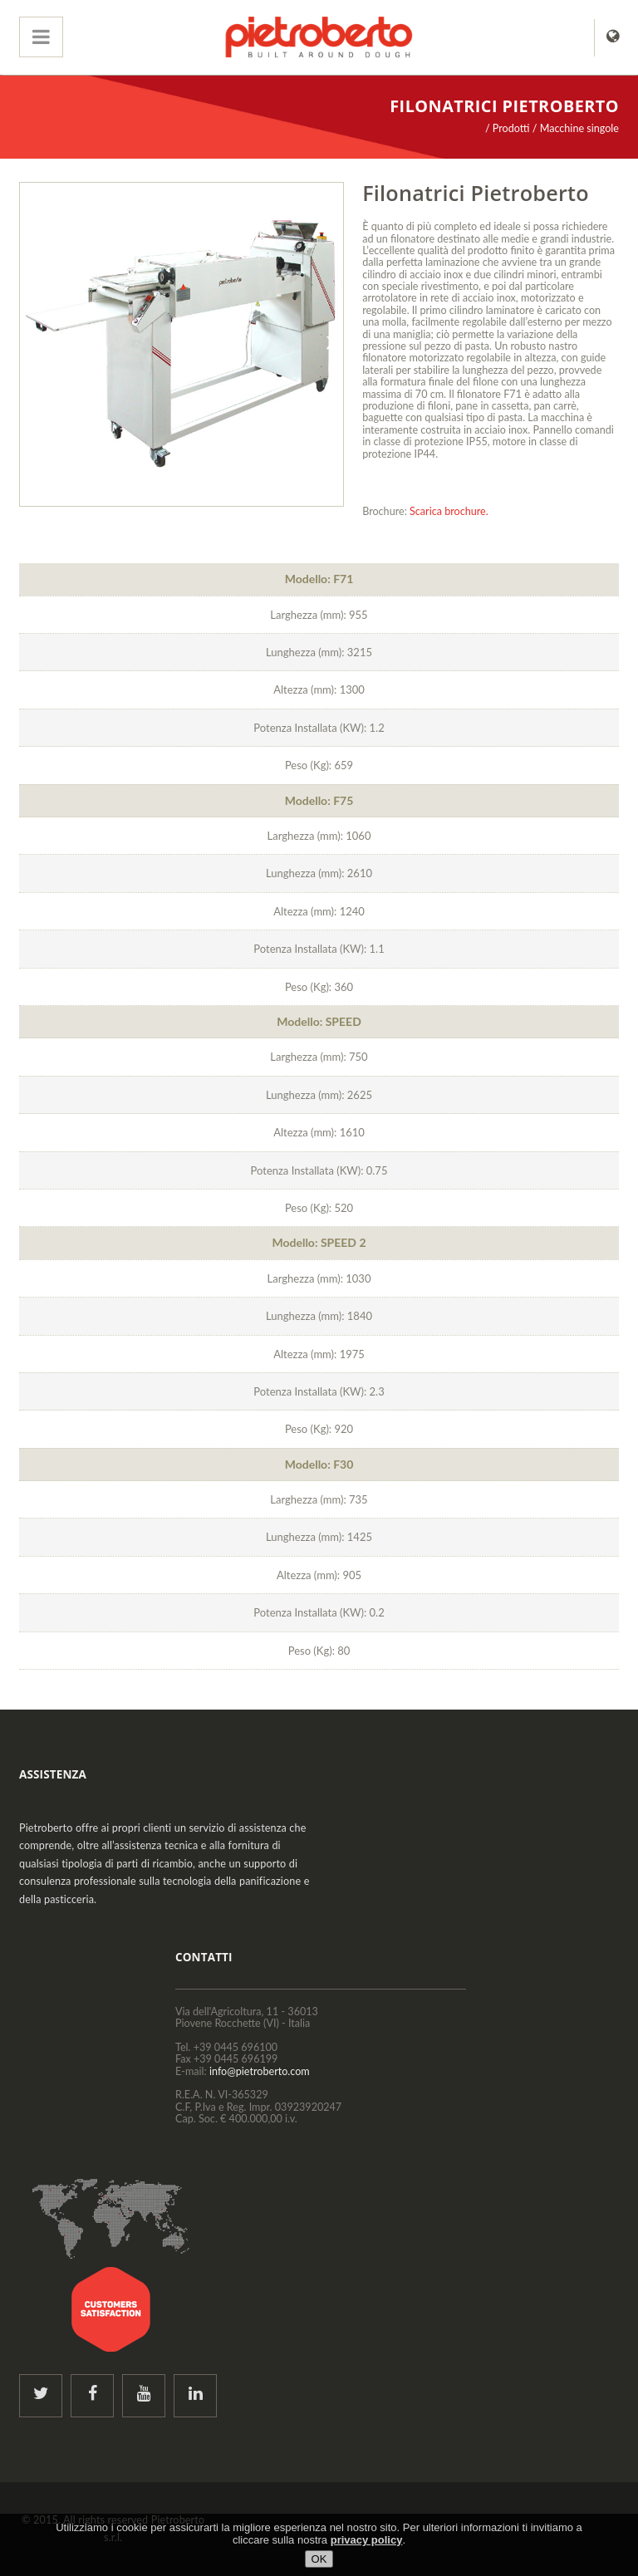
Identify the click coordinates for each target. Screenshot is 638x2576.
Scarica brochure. (449, 511)
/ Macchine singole (575, 128)
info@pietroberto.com (259, 2071)
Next (323, 345)
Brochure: (384, 511)
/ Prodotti (507, 128)
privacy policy (367, 2540)
